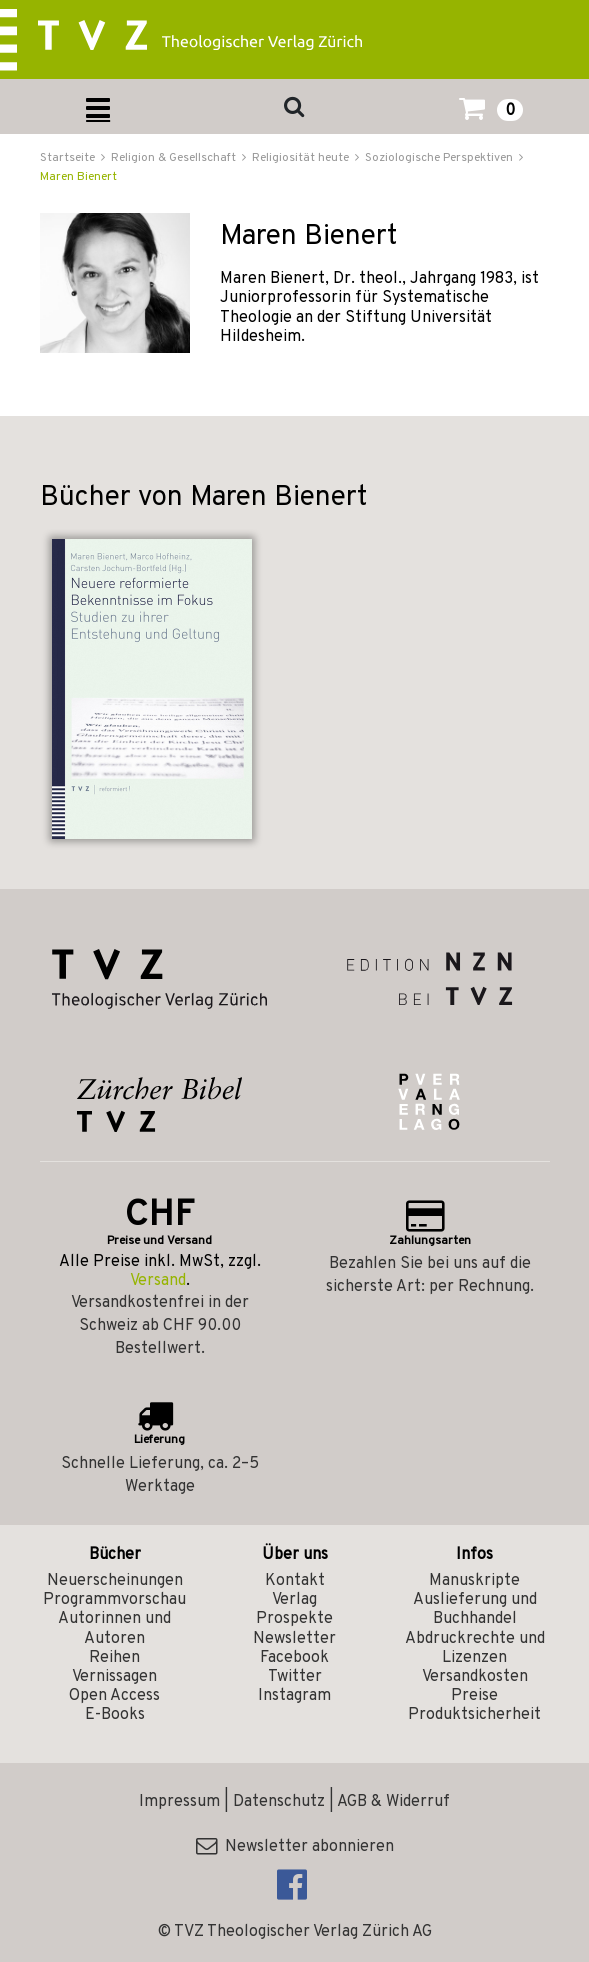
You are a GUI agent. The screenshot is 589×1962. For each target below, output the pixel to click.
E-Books (115, 1715)
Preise (474, 1696)
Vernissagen (114, 1677)
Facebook (294, 1658)
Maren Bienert (78, 177)
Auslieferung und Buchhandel (475, 1609)
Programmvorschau (114, 1600)
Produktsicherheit (474, 1715)
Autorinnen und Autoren (114, 1628)
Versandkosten (475, 1677)
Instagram (294, 1696)
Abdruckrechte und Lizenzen (475, 1648)
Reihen (114, 1658)
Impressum (179, 1802)
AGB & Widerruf (393, 1802)
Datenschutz (279, 1802)
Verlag (294, 1600)
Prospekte (294, 1619)
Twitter (295, 1677)
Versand (158, 1281)
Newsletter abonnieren (295, 1847)
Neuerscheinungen (115, 1581)
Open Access (114, 1696)
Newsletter (294, 1639)
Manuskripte (474, 1581)
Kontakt (295, 1581)
